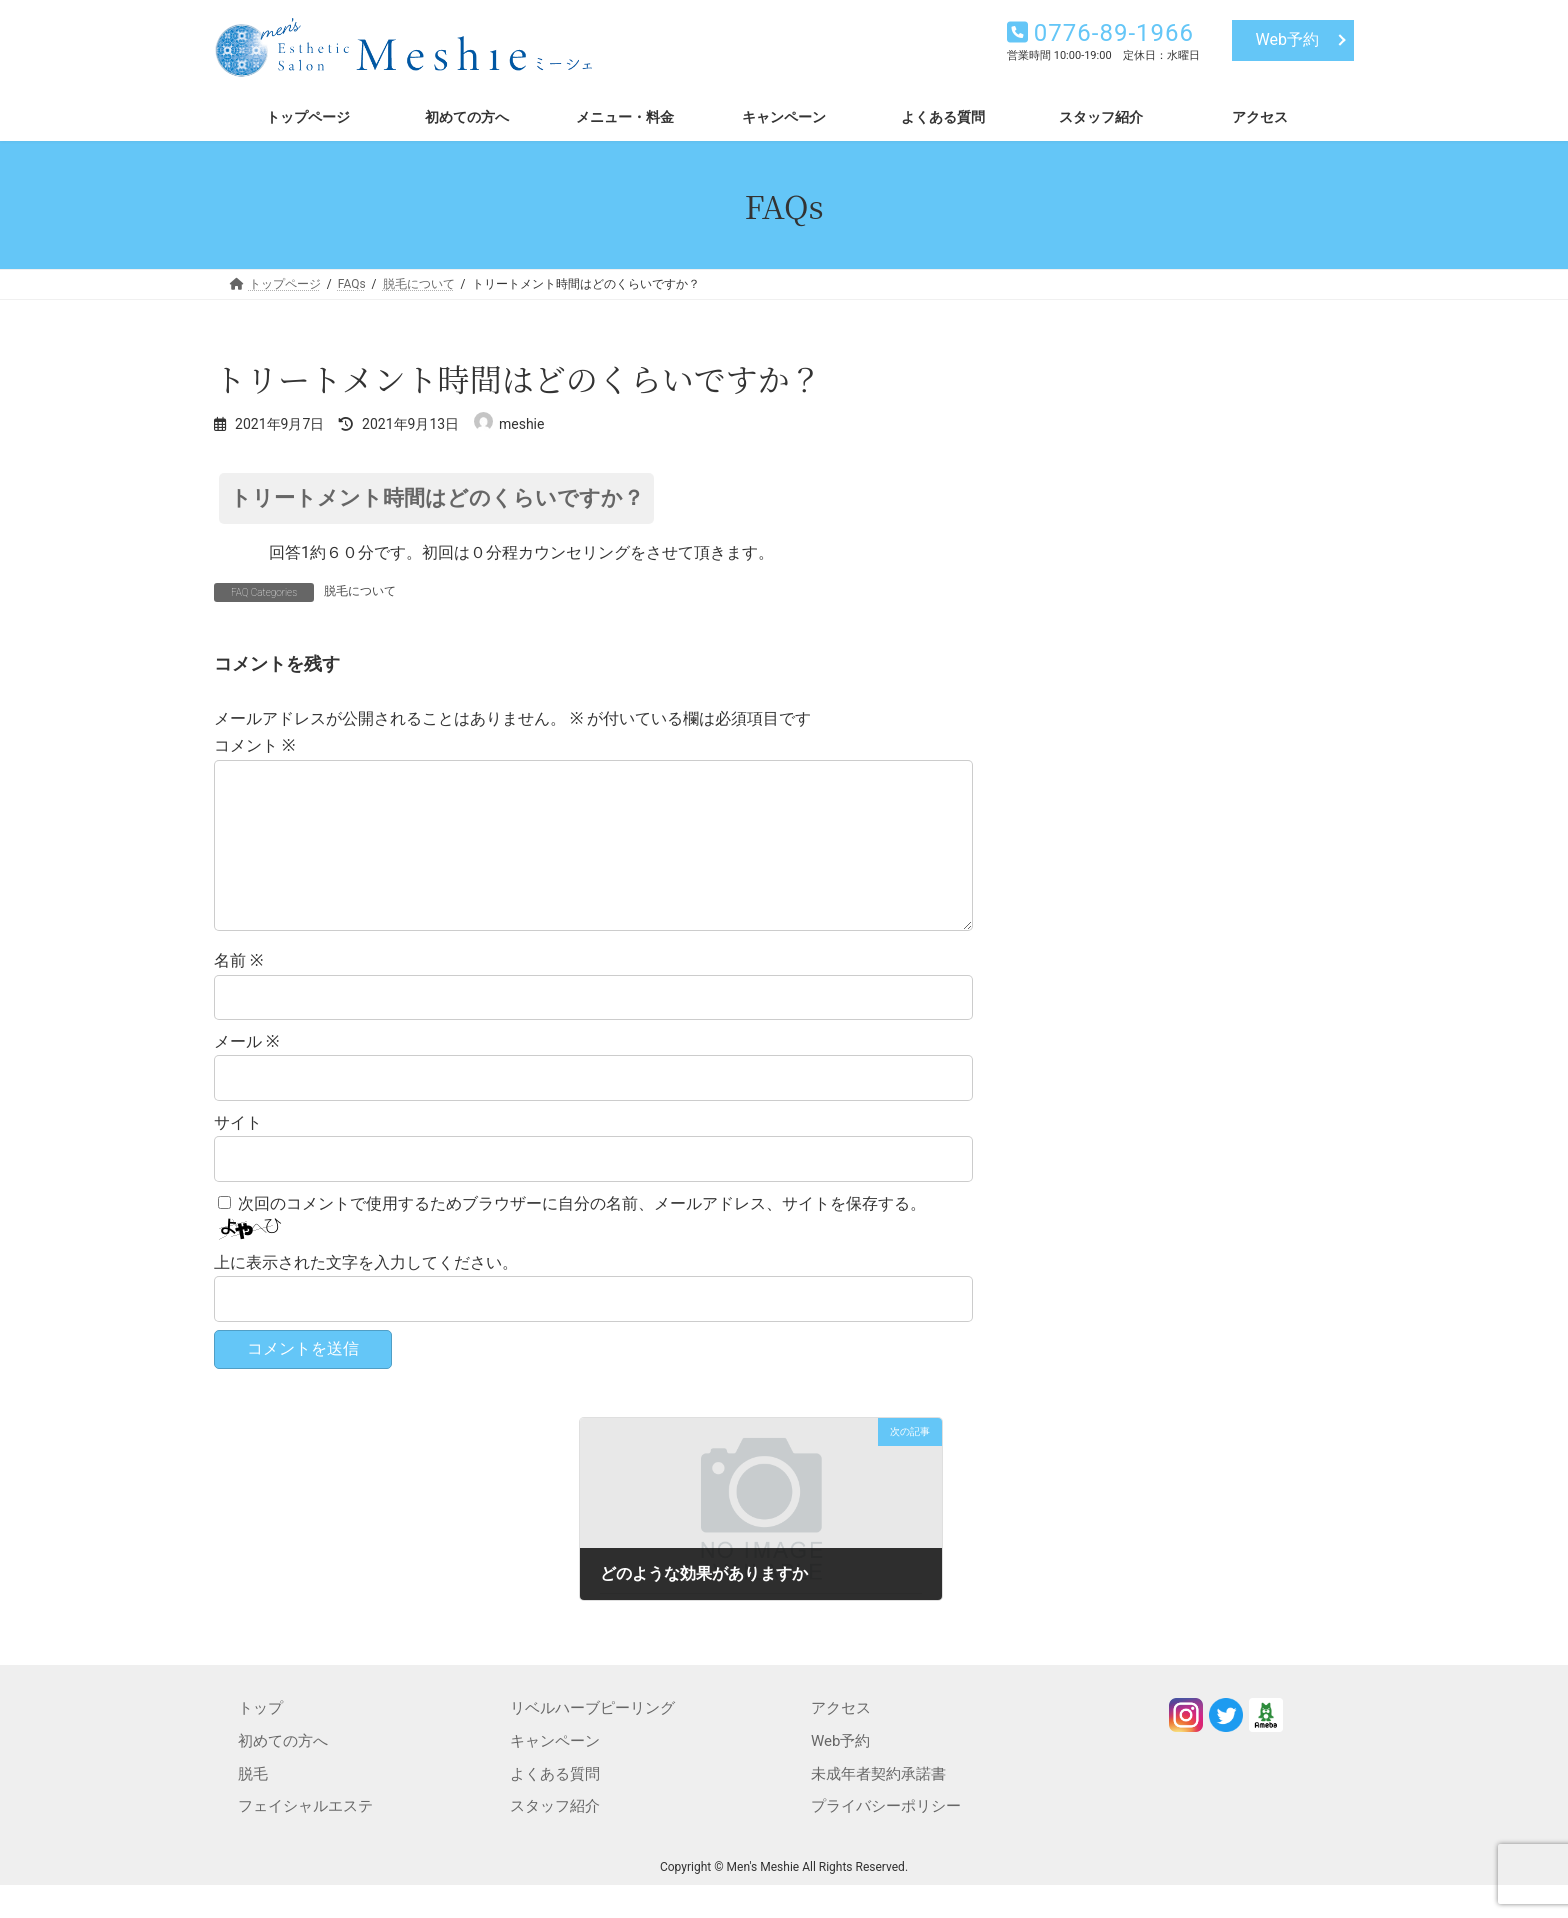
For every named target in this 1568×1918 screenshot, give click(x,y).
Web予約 (1287, 39)
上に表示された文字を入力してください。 (366, 1294)
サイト (238, 1154)
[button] (593, 498)
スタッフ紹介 (555, 1838)
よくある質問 (555, 1806)
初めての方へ (283, 1773)
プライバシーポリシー (886, 1838)
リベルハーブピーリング (592, 1740)
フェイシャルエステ (305, 1838)
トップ (260, 1740)
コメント (254, 745)
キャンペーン (555, 1773)
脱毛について (360, 591)
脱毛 (253, 1806)
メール (246, 1073)
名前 (238, 992)
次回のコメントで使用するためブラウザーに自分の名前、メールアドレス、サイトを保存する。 (582, 1235)
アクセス (841, 1740)
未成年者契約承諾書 (878, 1806)
